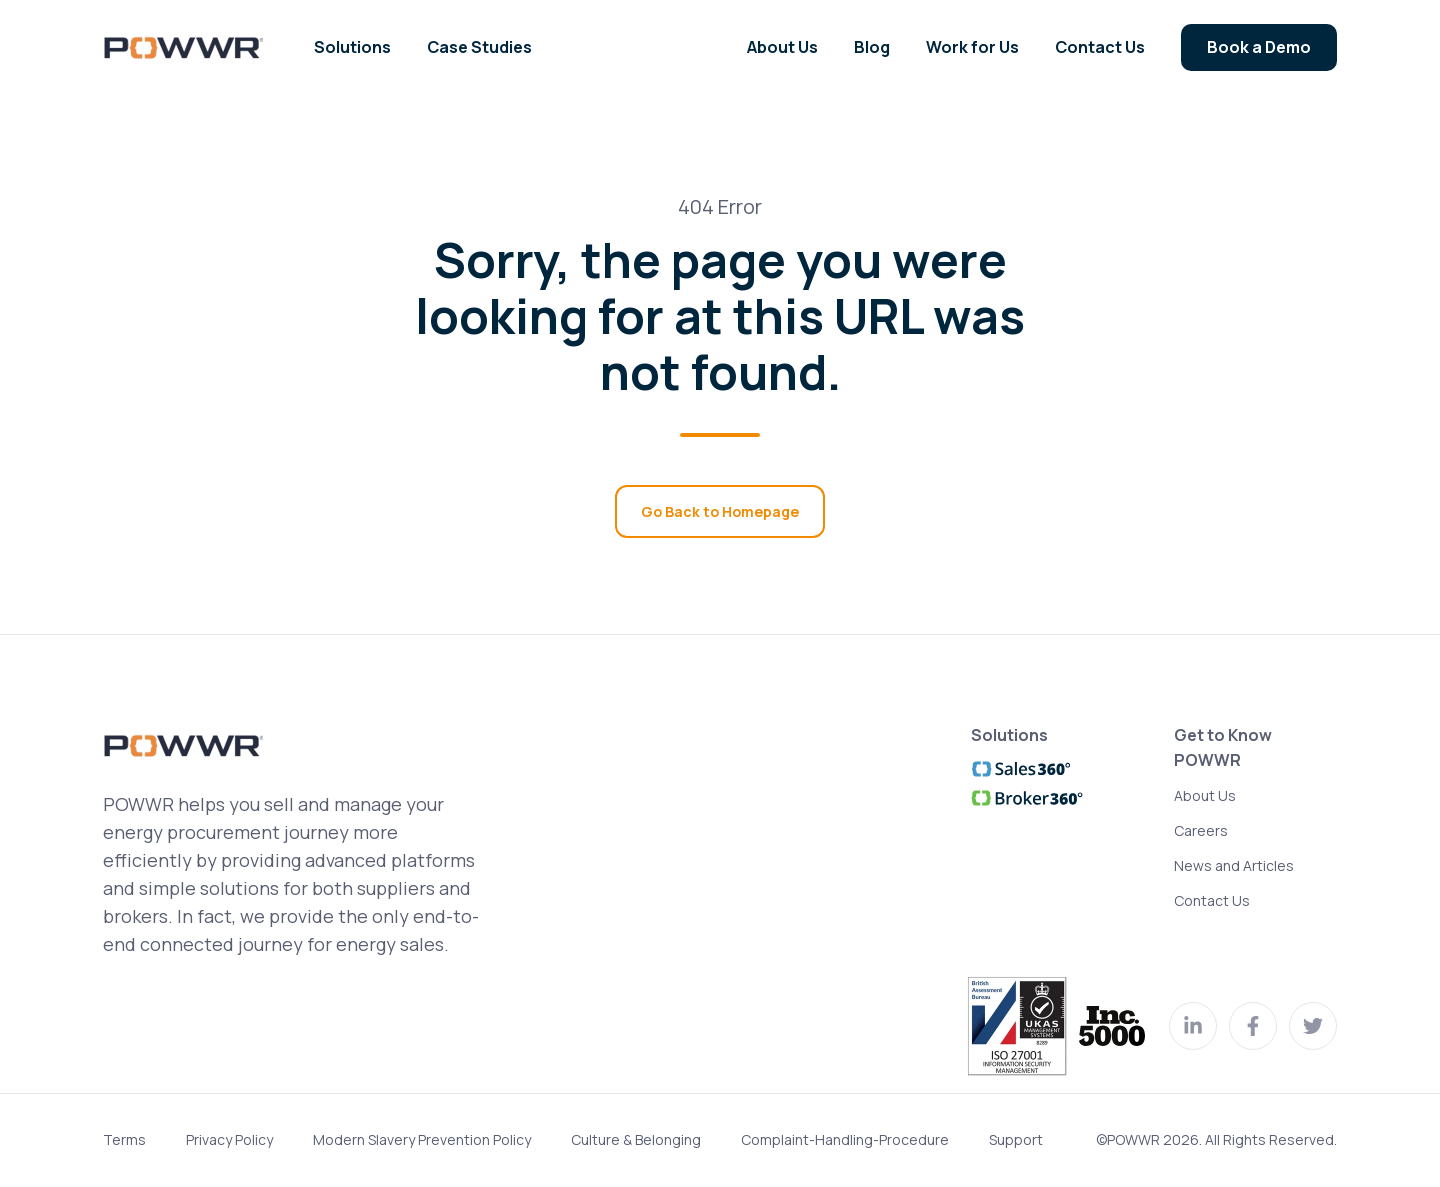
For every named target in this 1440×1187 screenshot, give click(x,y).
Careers (1201, 830)
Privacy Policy (229, 1139)
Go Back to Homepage (720, 511)
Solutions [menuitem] (352, 47)
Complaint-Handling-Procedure (845, 1139)
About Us (1205, 795)
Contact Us (1212, 900)
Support (1016, 1139)
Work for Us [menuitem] (972, 47)
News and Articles (1234, 865)
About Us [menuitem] (782, 47)
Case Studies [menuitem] (479, 47)
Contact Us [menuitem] (1100, 47)
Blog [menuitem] (872, 47)
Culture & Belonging (636, 1139)
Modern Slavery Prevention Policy (422, 1139)
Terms (124, 1139)
